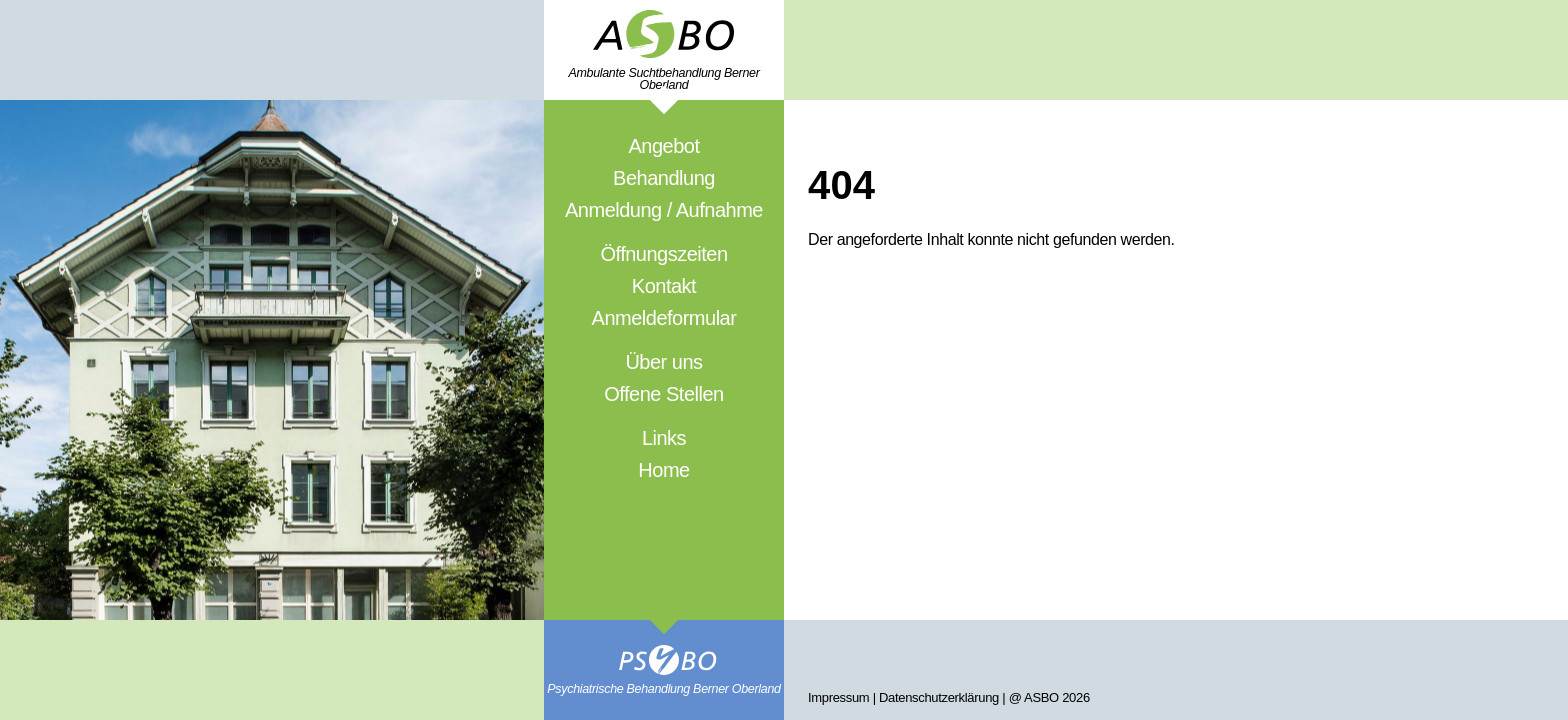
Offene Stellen (663, 394)
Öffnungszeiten (663, 254)
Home (663, 470)
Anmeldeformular (664, 318)
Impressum (838, 697)
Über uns (663, 362)
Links (664, 438)
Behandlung (664, 178)
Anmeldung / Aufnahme (664, 210)
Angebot (663, 146)
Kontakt (664, 286)
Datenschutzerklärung (939, 697)
